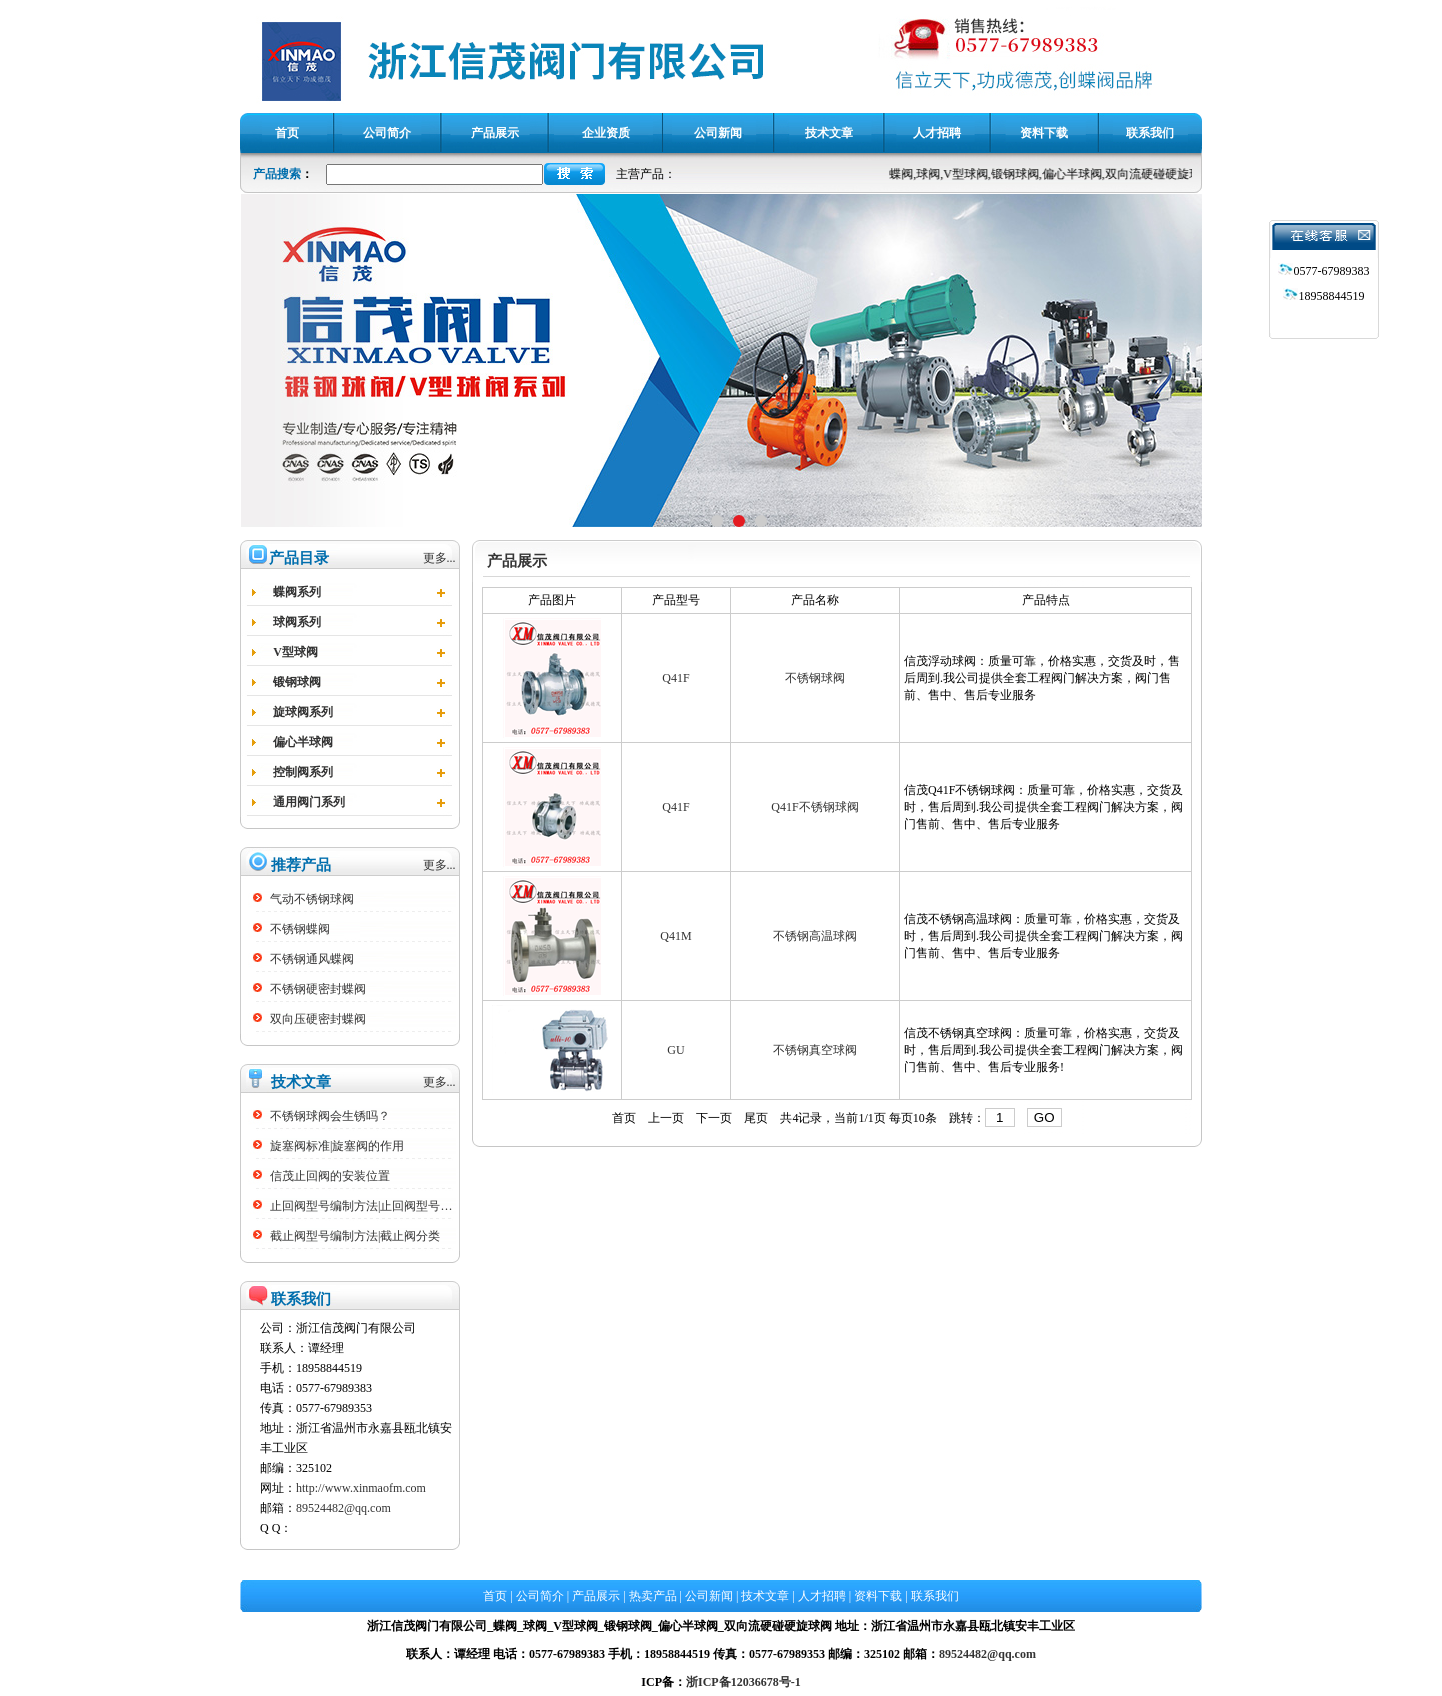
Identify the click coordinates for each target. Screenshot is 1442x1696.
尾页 (756, 1118)
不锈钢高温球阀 (815, 936)
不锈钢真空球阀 (815, 1050)
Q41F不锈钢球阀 (814, 807)
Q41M (675, 936)
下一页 (714, 1118)
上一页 (666, 1118)
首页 (624, 1118)
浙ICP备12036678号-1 (743, 1682)
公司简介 (540, 1596)
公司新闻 (709, 1596)
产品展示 (596, 1596)
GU (675, 1050)
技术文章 (765, 1596)
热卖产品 (653, 1596)
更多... (439, 558)
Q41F (675, 678)
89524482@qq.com (343, 1508)
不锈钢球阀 (815, 678)
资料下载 (878, 1596)
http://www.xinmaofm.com (361, 1488)
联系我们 (935, 1596)
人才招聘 (822, 1596)
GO (1044, 1117)
